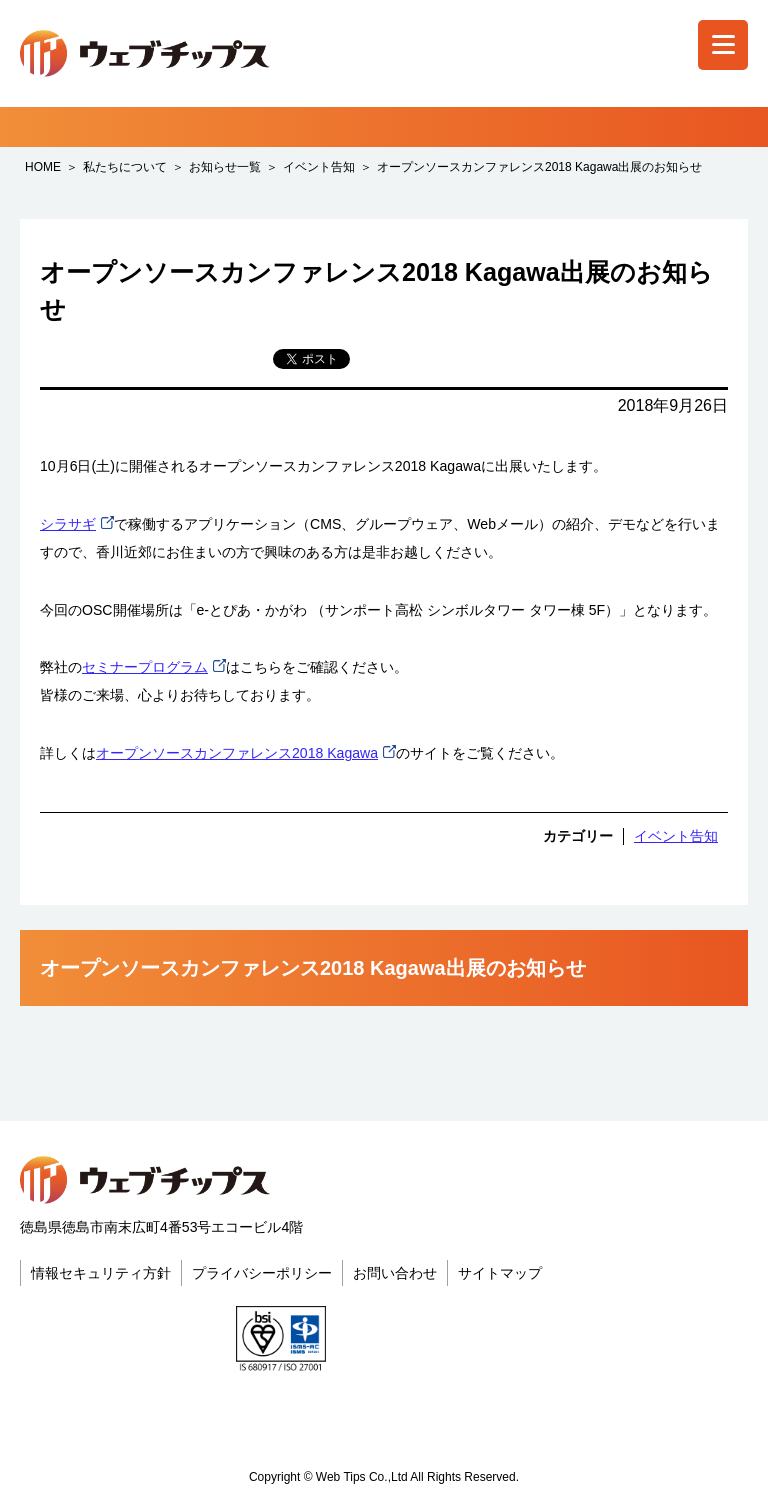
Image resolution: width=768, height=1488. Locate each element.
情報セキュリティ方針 (101, 1273)
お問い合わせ (395, 1273)
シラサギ (68, 524)
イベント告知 (319, 167)
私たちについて (125, 167)
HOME (43, 167)
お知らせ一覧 (225, 167)
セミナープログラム (145, 667)
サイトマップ (500, 1273)
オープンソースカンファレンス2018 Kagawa (237, 753)
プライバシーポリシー (262, 1273)
